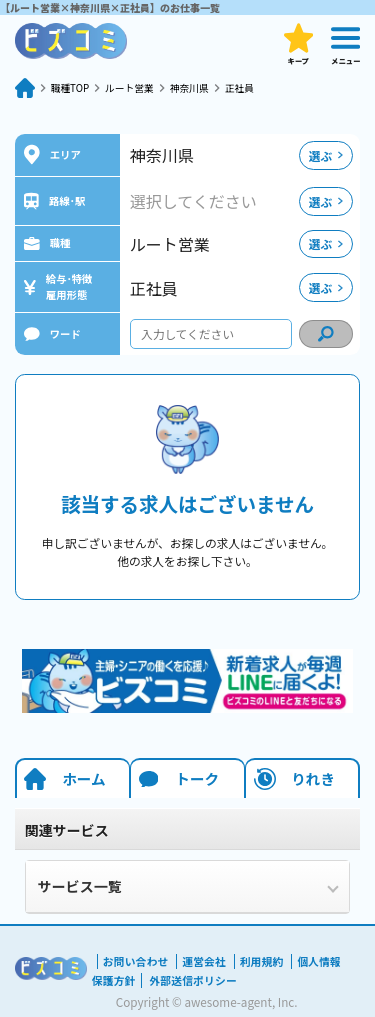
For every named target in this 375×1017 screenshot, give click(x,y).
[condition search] (326, 334)
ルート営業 (142, 87)
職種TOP (74, 87)
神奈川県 (210, 87)
